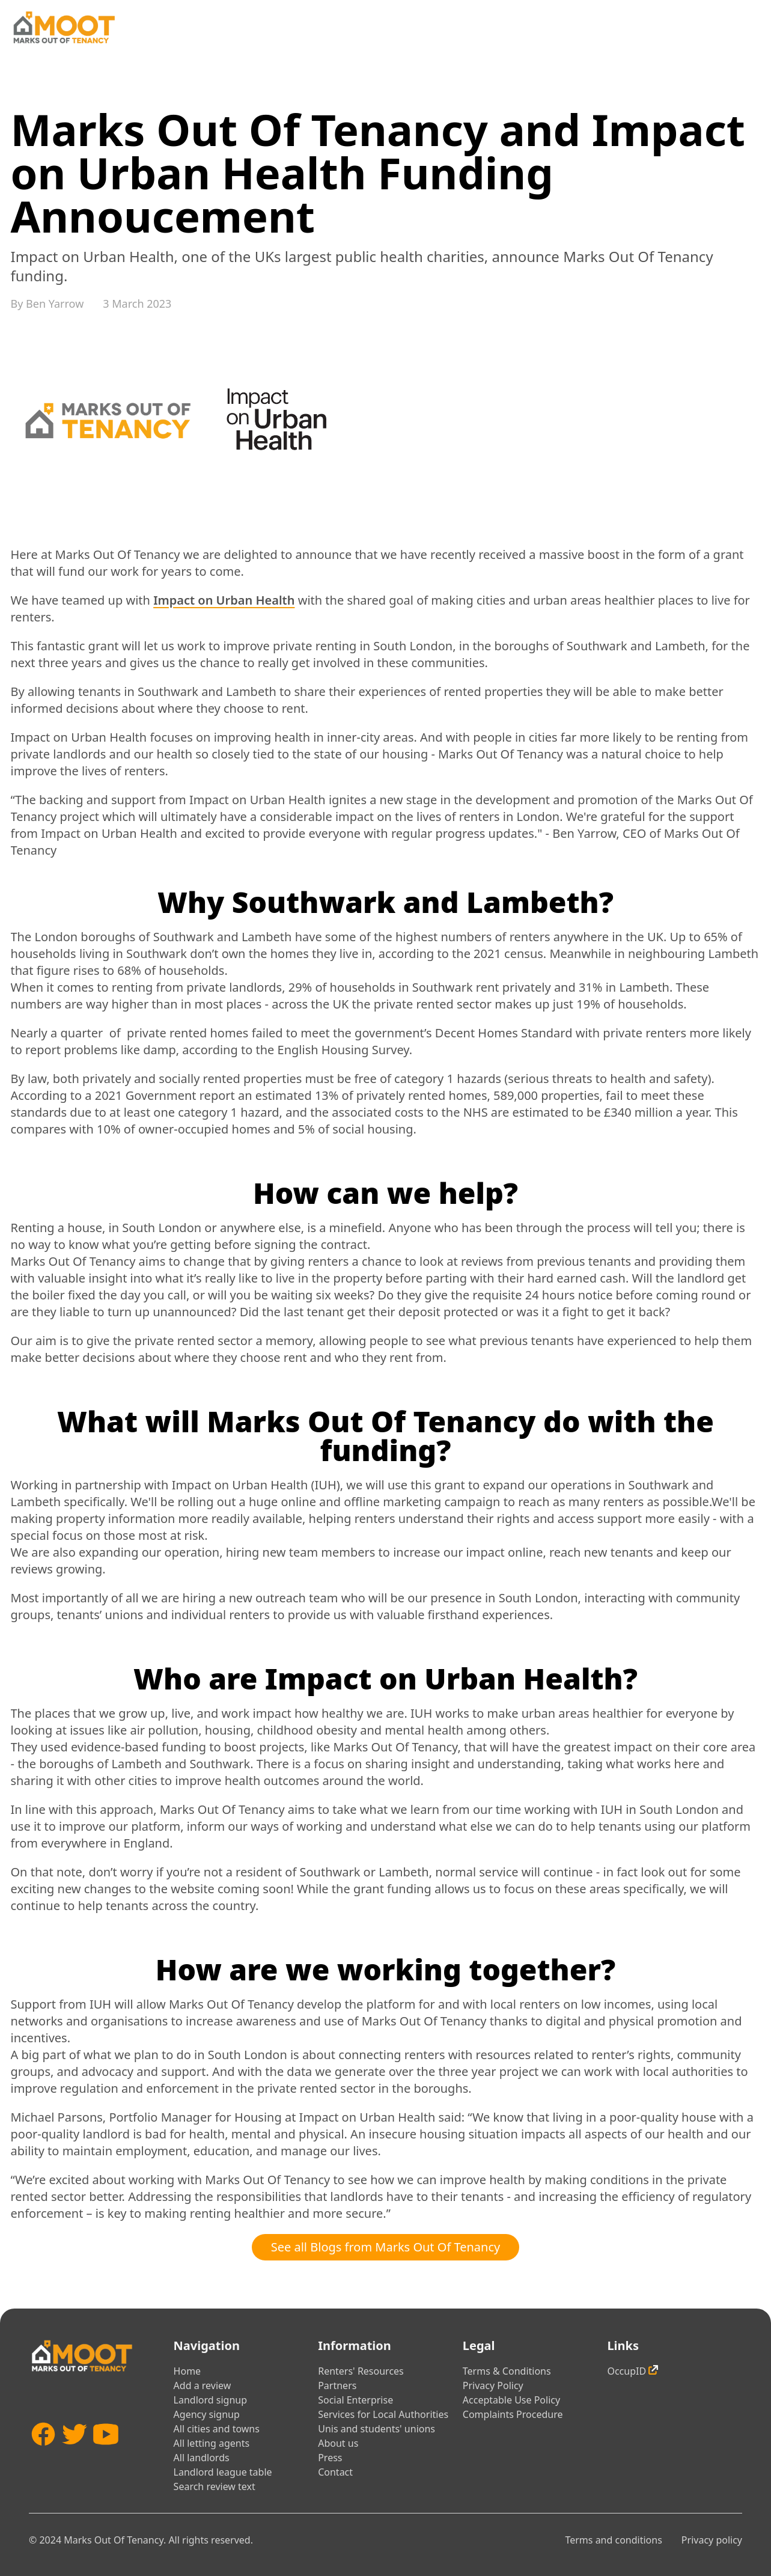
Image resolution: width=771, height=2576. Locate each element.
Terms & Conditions (507, 2371)
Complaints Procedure (513, 2414)
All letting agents (212, 2443)
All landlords (202, 2457)
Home (187, 2371)
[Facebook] (43, 2452)
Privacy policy (711, 2540)
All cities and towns (217, 2428)
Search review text (214, 2486)
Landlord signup (210, 2400)
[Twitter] (74, 2452)
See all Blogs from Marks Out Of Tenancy (385, 2247)
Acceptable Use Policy (511, 2400)
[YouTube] (105, 2452)
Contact (335, 2472)
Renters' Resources (361, 2371)
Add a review (202, 2385)
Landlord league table (223, 2472)
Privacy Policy (493, 2385)
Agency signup (207, 2414)
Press (330, 2457)
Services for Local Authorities (383, 2414)
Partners (337, 2385)
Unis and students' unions (376, 2428)
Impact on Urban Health (223, 600)
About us (338, 2443)
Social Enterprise (355, 2400)
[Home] (64, 27)
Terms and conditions (613, 2540)
